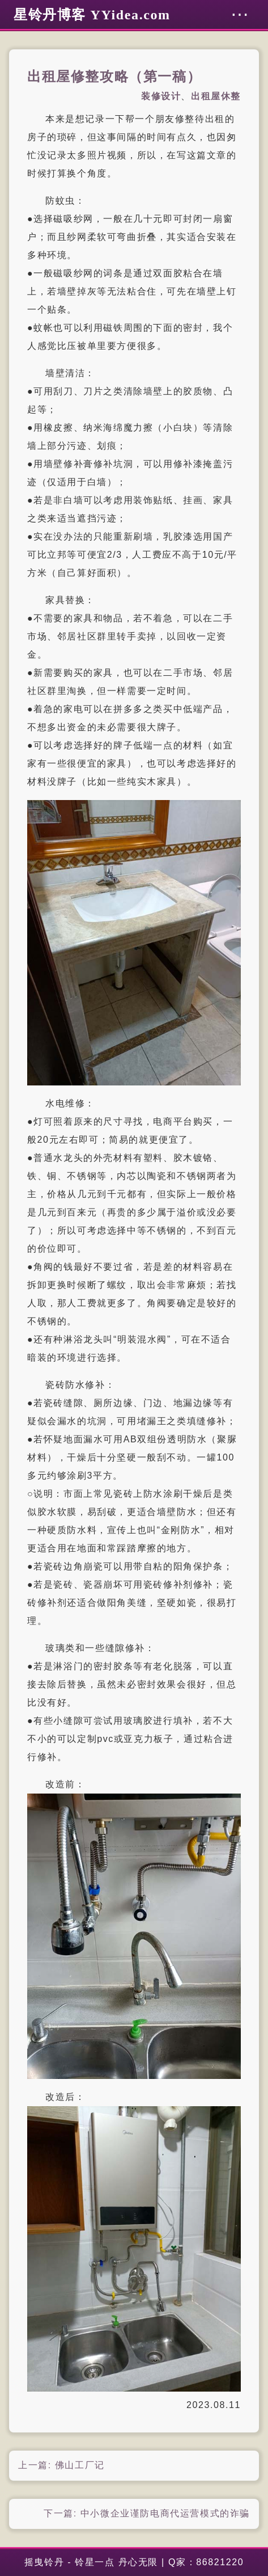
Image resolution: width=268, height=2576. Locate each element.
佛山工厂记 (80, 2465)
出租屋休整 (216, 96)
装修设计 (161, 96)
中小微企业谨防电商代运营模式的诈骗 (165, 2513)
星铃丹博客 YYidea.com (92, 14)
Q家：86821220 (206, 2562)
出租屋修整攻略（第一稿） (114, 76)
